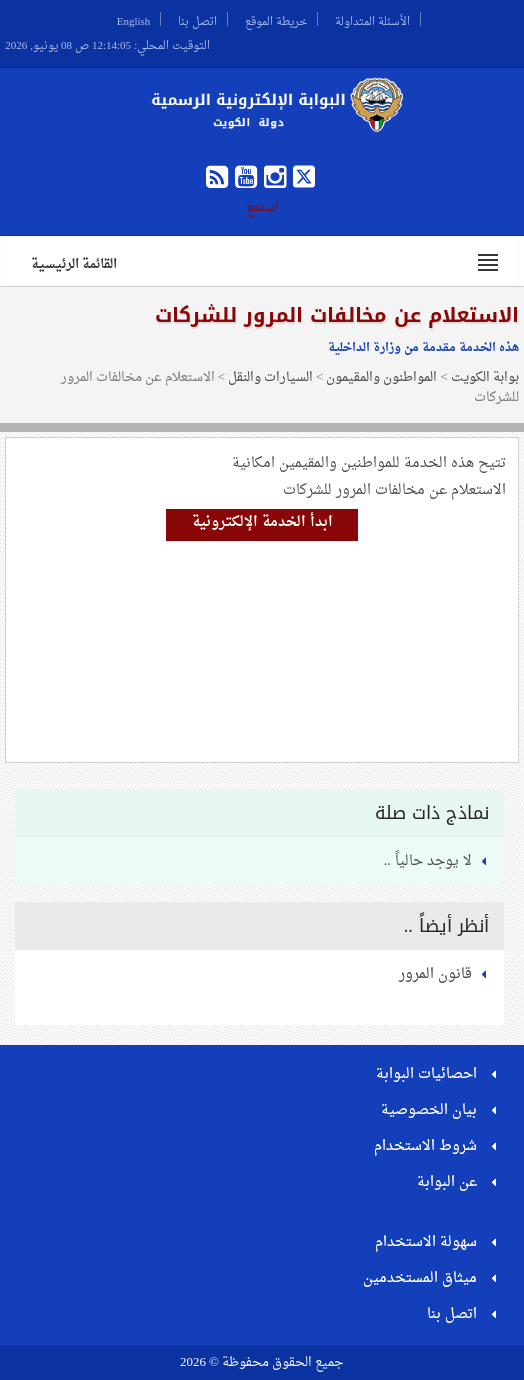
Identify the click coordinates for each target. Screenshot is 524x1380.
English (134, 19)
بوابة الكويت (485, 377)
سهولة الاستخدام (426, 1242)
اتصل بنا (197, 19)
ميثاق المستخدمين (420, 1278)
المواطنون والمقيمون (381, 377)
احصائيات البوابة (426, 1074)
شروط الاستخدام (425, 1146)
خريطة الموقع (276, 19)
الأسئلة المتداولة (372, 19)
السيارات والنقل (270, 377)
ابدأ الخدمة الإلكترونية (262, 522)
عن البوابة (447, 1182)
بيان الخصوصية (429, 1110)
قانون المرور (435, 974)
